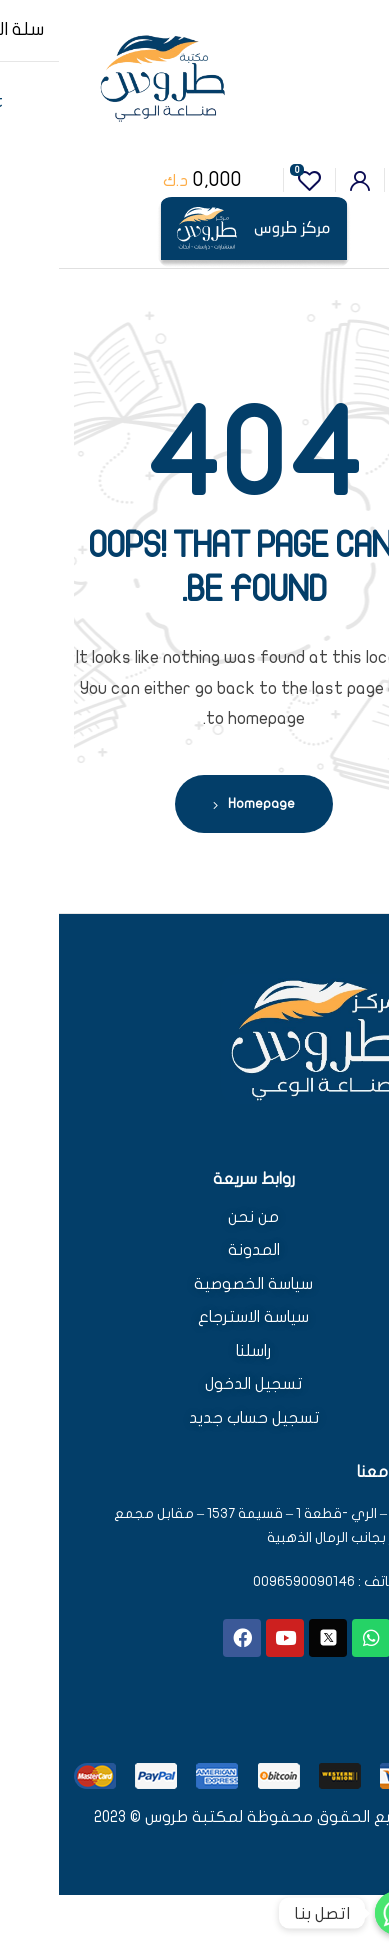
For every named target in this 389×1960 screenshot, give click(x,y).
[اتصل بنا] (338, 1913)
